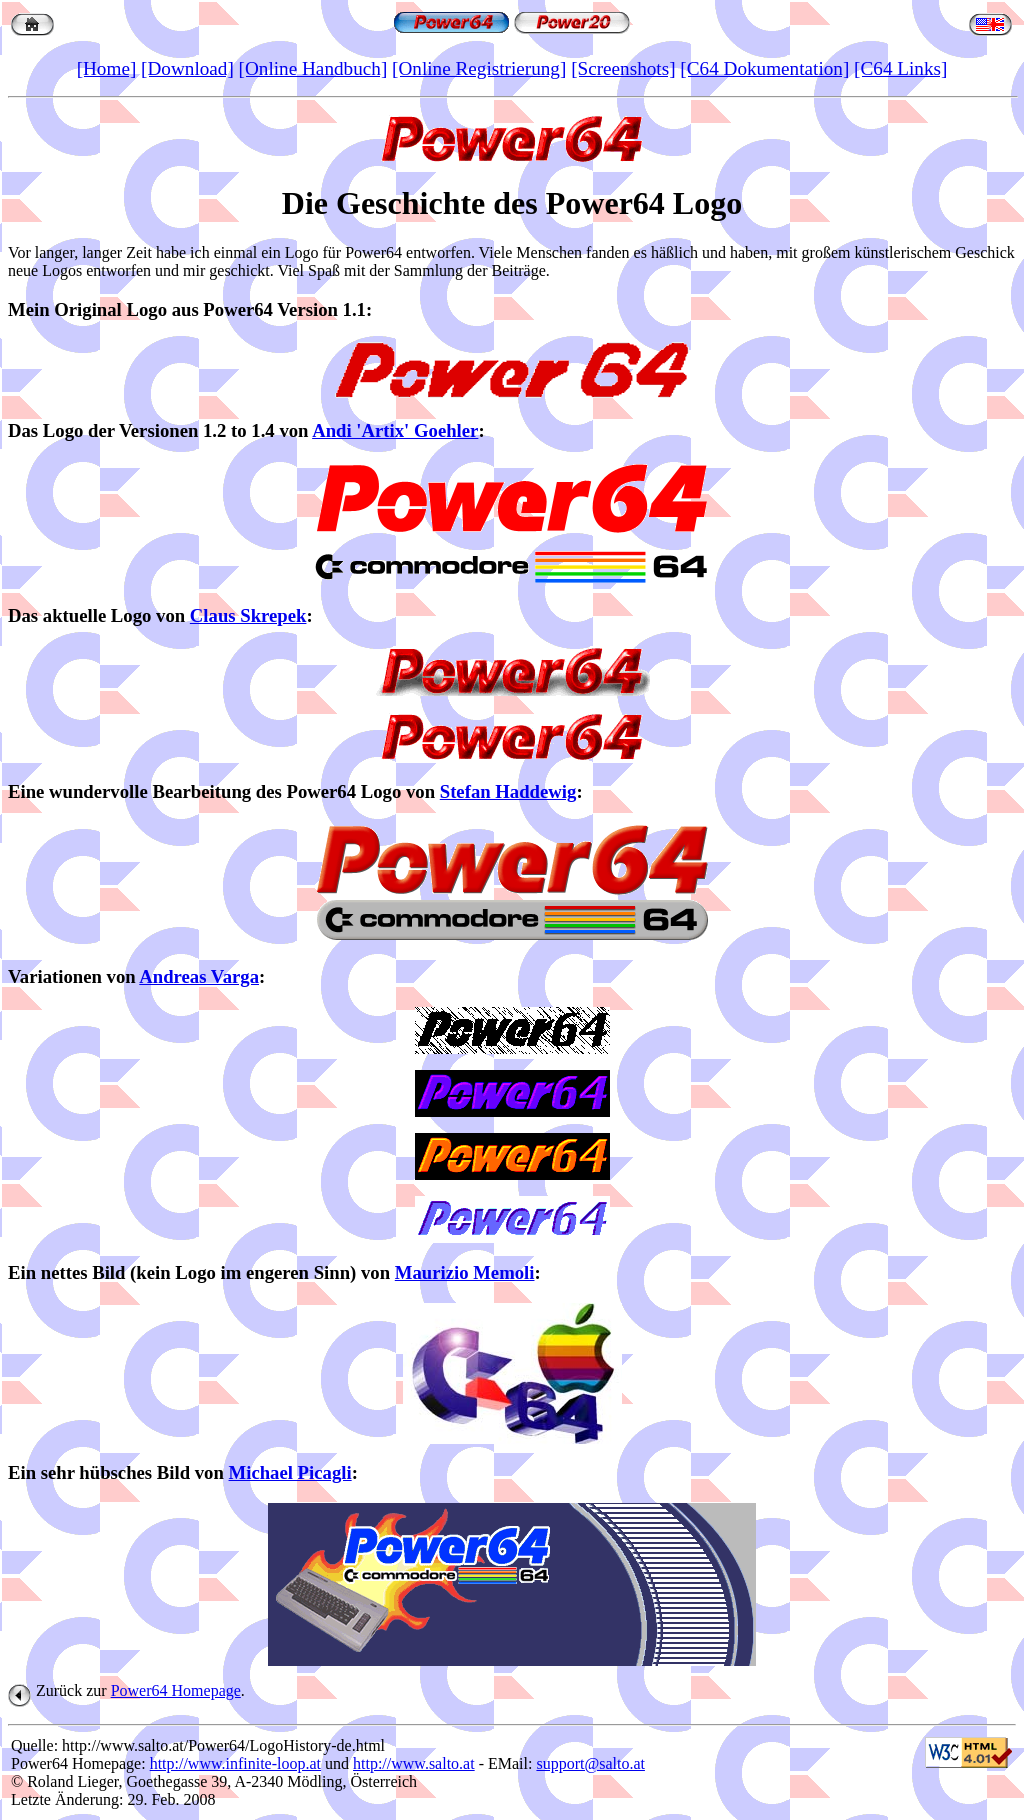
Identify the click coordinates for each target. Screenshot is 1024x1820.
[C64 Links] (900, 68)
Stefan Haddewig (508, 791)
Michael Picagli (290, 1472)
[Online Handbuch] (313, 68)
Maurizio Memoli (465, 1272)
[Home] (107, 68)
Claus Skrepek (248, 615)
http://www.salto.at (414, 1763)
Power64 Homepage (176, 1690)
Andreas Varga (199, 976)
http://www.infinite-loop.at (235, 1763)
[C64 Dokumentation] (764, 68)
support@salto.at (590, 1763)
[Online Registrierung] (479, 68)
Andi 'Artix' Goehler (395, 430)
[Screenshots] (623, 68)
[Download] (187, 68)
